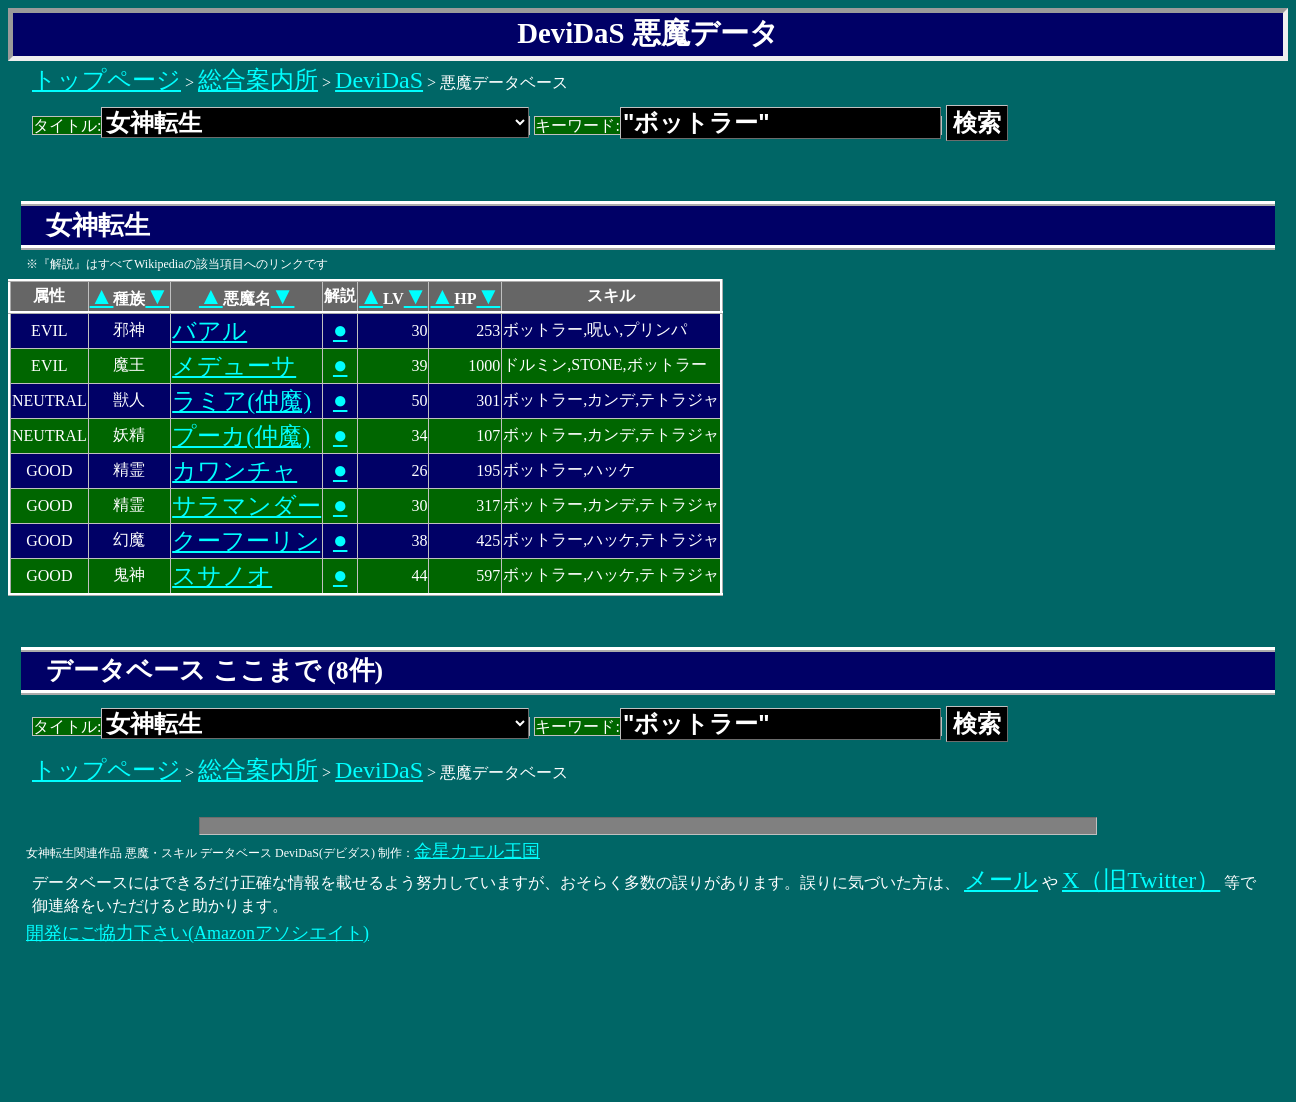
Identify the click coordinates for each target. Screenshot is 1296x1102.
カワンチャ (234, 471)
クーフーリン (246, 541)
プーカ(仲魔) (241, 436)
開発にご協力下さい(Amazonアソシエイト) (197, 933)
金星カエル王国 (477, 851)
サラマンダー (246, 506)
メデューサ (234, 366)
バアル (209, 331)
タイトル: (281, 125)
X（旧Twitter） (1141, 880)
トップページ (106, 80)
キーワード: (737, 125)
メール (1001, 880)
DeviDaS (379, 80)
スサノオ (222, 576)
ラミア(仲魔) (241, 401)
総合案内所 (258, 80)
